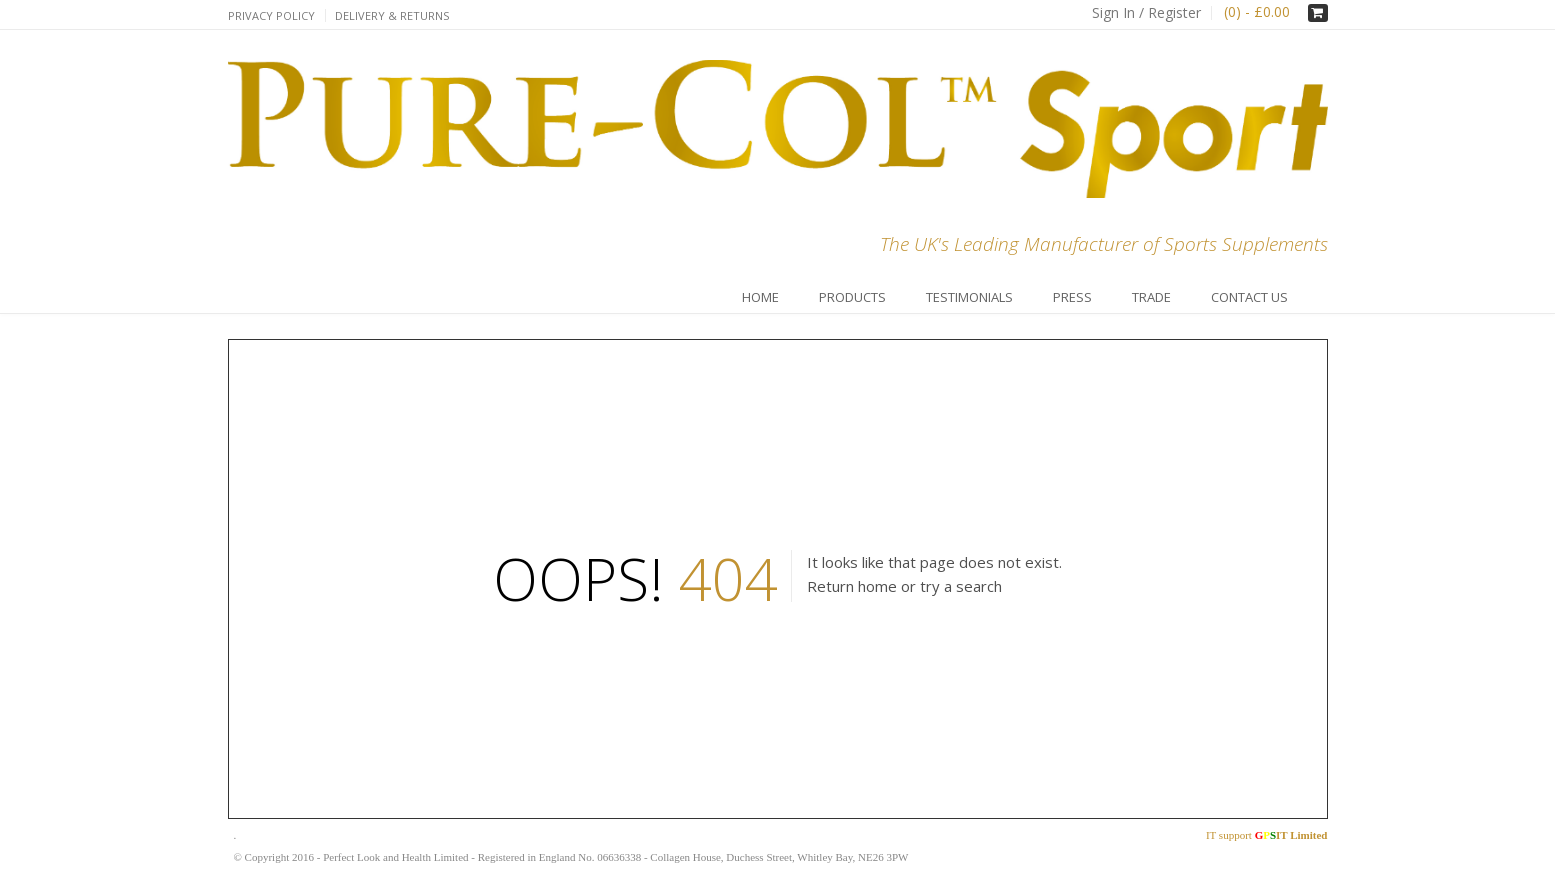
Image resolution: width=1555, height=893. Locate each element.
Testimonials (969, 297)
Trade (1151, 297)
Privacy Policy (271, 15)
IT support (1267, 835)
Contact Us (1249, 297)
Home (760, 297)
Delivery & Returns (392, 15)
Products (852, 297)
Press (1072, 297)
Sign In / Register (1146, 12)
